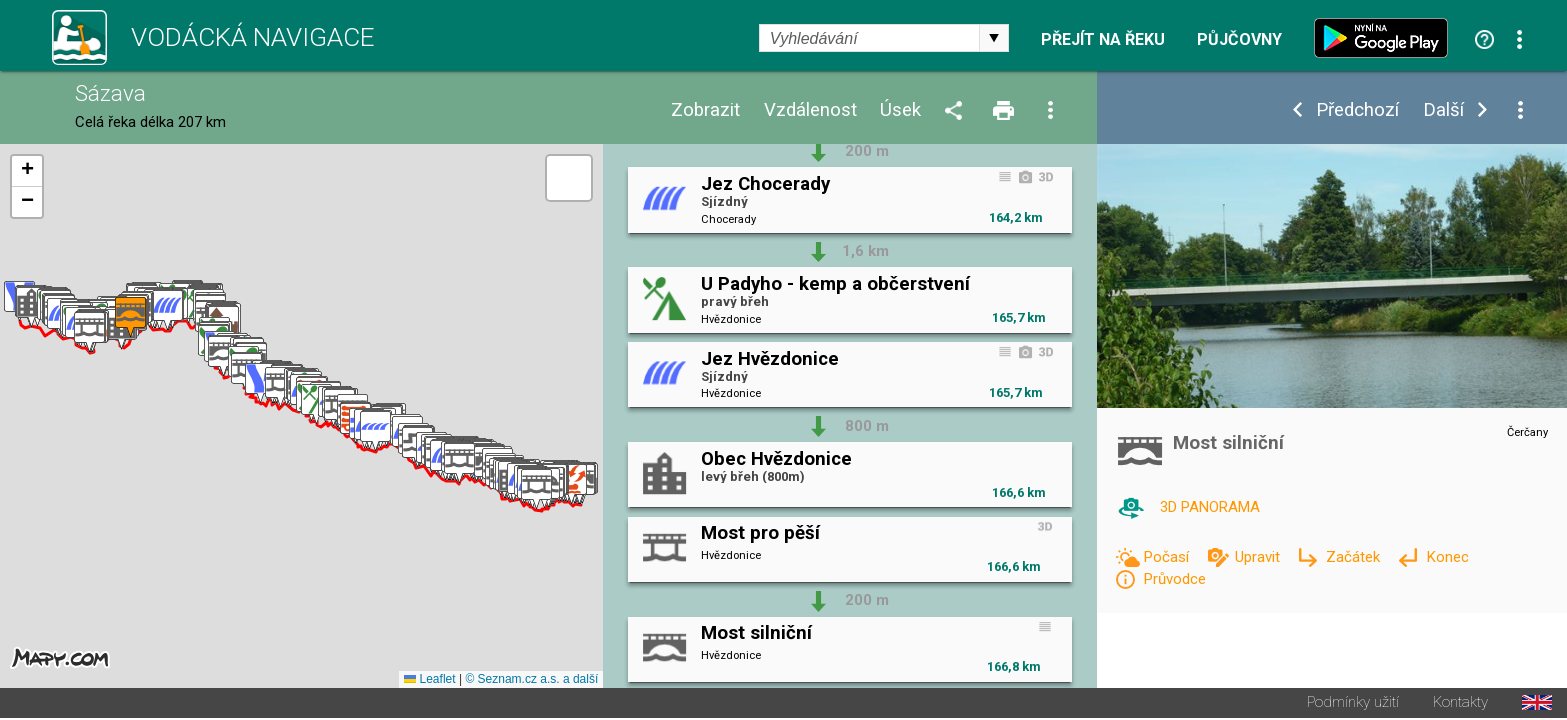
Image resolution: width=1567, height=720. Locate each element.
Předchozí (1357, 110)
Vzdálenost (810, 110)
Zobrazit (705, 110)
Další (1443, 110)
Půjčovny (1239, 40)
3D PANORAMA (1210, 507)
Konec (1447, 557)
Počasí (1168, 557)
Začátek (1355, 557)
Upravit (1259, 557)
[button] (571, 485)
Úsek (900, 110)
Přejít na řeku (1103, 40)
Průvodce (1174, 579)
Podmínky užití (1353, 704)
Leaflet (429, 681)
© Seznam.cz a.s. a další (531, 681)
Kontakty (1460, 704)
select (994, 38)
